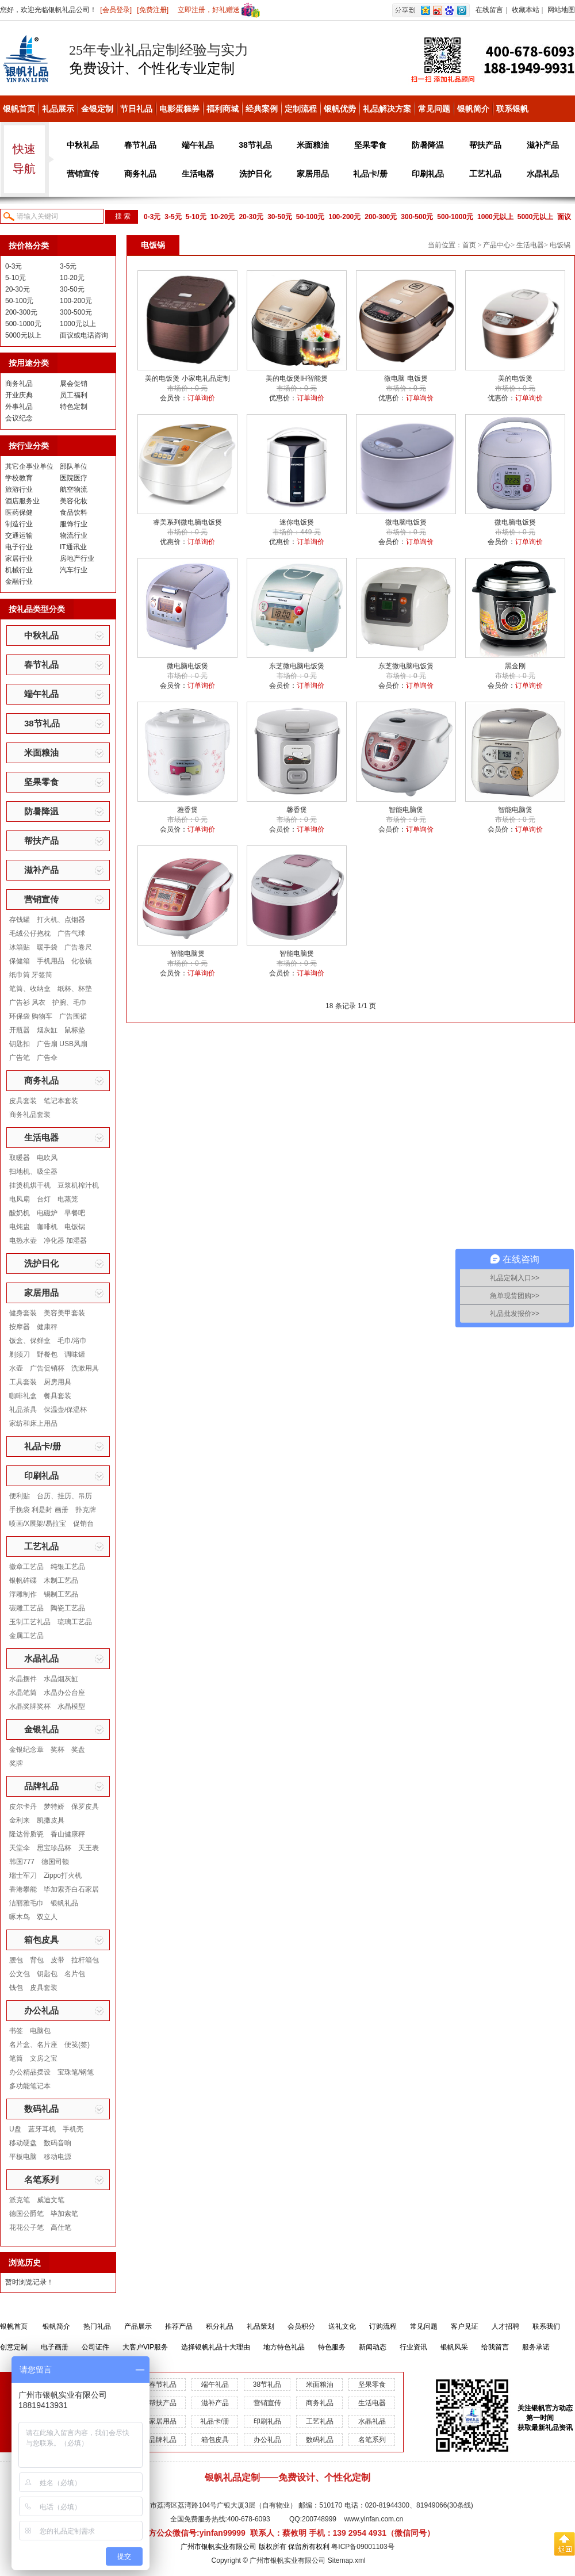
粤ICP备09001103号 (362, 2547)
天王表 (88, 1848)
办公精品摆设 (30, 2072)
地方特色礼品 (284, 2347)
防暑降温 (428, 145)
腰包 (16, 1960)
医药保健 (19, 512)
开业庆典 (19, 395)
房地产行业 (77, 558)
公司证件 (95, 2347)
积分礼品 (219, 2326)
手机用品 (50, 961)
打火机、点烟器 (61, 920)
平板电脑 (23, 2157)
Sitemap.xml (347, 2560)
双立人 (47, 1917)
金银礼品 (41, 1729)
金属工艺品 (26, 1636)
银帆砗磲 (23, 1580)
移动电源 (57, 2157)
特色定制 (73, 407)
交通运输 (19, 535)
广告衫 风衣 (27, 1002)
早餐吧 (74, 1213)
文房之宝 (43, 2058)
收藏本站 (525, 10)
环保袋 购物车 (30, 1016)
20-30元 (251, 217)
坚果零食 (370, 145)
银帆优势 (340, 108)
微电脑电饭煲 (406, 522)
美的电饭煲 (515, 378)
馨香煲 (296, 810)
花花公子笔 (26, 2227)
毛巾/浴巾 (72, 1341)
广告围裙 (73, 1016)
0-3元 (152, 217)
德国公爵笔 (26, 2214)
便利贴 (19, 1496)
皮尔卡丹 (23, 1806)
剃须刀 (19, 1354)
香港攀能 (23, 1889)
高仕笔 (61, 2227)
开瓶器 (19, 1030)
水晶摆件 (23, 1679)
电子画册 (54, 2347)
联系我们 (546, 2326)
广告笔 (19, 1058)
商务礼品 (140, 173)
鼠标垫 (74, 1030)
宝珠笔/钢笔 (75, 2072)
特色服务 (332, 2347)
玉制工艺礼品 (30, 1622)
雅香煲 (187, 810)
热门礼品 (97, 2326)
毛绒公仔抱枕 (30, 933)
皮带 (57, 1960)
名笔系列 (41, 2179)
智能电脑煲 (406, 810)
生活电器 (198, 173)
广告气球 (71, 933)
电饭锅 (74, 1227)
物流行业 (73, 535)
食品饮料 (73, 512)
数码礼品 (41, 2109)
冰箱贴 (19, 947)
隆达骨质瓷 (26, 1834)
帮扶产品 (485, 145)
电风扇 (19, 1199)
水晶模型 (71, 1706)
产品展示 (138, 2326)
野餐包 (47, 1354)
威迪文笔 (50, 2200)
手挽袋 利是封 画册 (38, 1510)
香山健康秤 (68, 1834)
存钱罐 (19, 920)
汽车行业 (73, 570)
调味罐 (74, 1354)
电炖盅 (19, 1227)
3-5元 (172, 217)
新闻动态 (372, 2347)
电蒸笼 (67, 1199)
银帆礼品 (64, 1903)
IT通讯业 (73, 547)
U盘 (15, 2129)
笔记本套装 (61, 1101)
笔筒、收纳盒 (30, 989)
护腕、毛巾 (69, 1002)
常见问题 (434, 108)
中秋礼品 (83, 145)
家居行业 (19, 558)
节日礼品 (136, 108)
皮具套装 (23, 1101)
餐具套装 (57, 1396)
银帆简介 (473, 108)
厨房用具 (57, 1382)
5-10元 (196, 217)
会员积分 (301, 2326)
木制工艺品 (61, 1580)
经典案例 (262, 108)
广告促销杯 (47, 1368)
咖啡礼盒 (23, 1396)
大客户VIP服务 (145, 2347)
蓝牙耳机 (42, 2129)
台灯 (44, 1199)
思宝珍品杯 (54, 1848)
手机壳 (73, 2129)
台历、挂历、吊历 (64, 1496)
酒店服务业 (22, 501)
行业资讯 (413, 2347)
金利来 (19, 1820)
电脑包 (40, 2031)
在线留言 (489, 10)
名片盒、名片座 (33, 2045)
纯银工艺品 (68, 1567)
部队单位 (73, 466)
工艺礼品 (485, 173)
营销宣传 (83, 173)
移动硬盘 (23, 2143)
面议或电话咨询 (84, 335)
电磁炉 (47, 1213)
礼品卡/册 (370, 173)
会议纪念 (19, 418)
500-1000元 (455, 217)
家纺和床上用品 (33, 1423)
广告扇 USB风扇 (62, 1044)
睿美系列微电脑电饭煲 (187, 522)
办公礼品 (41, 2010)
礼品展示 (58, 108)
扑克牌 (85, 1510)
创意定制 (14, 2347)
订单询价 (201, 398)
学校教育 (19, 478)
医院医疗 (73, 478)
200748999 (319, 2519)
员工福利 (73, 395)
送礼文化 (342, 2326)
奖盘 (78, 1750)
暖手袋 (47, 947)
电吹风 (47, 1158)
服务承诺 (536, 2347)
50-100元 (310, 217)
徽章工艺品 (26, 1567)
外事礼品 (19, 407)
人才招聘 (505, 2326)
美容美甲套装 (64, 1313)
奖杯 (57, 1750)
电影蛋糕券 (179, 108)
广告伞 (47, 1058)
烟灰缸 (47, 1030)
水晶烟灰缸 (61, 1679)
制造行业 (19, 524)
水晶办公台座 (64, 1693)
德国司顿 (55, 1862)
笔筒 (16, 2058)
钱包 (16, 1988)
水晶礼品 (543, 173)
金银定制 (97, 108)
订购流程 (383, 2326)
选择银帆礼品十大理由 (215, 2347)
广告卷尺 (78, 947)
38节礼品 (255, 145)
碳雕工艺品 (26, 1608)
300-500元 (417, 217)
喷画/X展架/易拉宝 (37, 1523)
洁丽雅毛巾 (26, 1903)
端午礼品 (198, 145)
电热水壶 (23, 1241)
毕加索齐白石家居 (71, 1889)
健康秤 (47, 1327)
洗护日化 (255, 173)
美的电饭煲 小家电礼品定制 (187, 378)
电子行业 (19, 547)
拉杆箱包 (85, 1960)
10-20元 (222, 217)
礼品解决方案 (387, 108)
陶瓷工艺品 (68, 1608)
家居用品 (313, 173)
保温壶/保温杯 (65, 1410)
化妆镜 (81, 961)
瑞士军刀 (23, 1875)
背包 (37, 1960)
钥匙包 (47, 1974)
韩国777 (21, 1862)
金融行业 (19, 581)
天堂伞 (19, 1848)
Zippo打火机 (63, 1875)
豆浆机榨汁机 (78, 1185)
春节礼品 (140, 145)
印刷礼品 (428, 173)
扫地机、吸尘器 (33, 1172)
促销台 (83, 1523)
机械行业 (19, 570)
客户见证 (464, 2326)
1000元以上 (495, 217)
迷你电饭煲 (296, 522)
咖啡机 (47, 1227)
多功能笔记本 (30, 2086)
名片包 (74, 1974)
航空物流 (73, 489)
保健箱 (19, 961)
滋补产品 (543, 145)
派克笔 (19, 2200)
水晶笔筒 (23, 1693)
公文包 (19, 1974)
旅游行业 (19, 489)
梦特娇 (54, 1806)
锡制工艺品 (61, 1594)
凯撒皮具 (50, 1820)
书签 (16, 2031)
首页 (469, 245)
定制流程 (301, 108)
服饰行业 (73, 524)
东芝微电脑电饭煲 (296, 666)
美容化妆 (73, 501)
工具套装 (23, 1382)
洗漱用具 (85, 1368)
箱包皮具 (41, 1940)
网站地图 (561, 10)
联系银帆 (512, 108)
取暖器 (19, 1158)
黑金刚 (515, 666)
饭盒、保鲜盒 (30, 1341)
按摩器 (19, 1327)
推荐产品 (179, 2326)
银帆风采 (454, 2347)
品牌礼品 (41, 1786)
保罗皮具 (85, 1806)
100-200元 (344, 217)
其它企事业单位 (29, 466)
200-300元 (381, 217)
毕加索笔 (64, 2214)
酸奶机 (19, 1213)
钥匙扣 (19, 1044)
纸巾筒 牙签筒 (30, 975)
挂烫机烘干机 (30, 1185)
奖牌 (16, 1763)
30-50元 (279, 217)
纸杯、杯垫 (74, 989)
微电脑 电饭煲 (405, 378)
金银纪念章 (26, 1750)
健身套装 (23, 1313)
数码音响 (57, 2143)
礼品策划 (260, 2326)
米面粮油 (313, 145)
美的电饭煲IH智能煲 (297, 378)
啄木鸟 (19, 1917)
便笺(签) (77, 2045)
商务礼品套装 (30, 1115)
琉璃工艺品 (74, 1622)
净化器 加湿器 (65, 1241)
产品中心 (497, 245)
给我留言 (495, 2347)
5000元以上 (536, 217)
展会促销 (73, 384)
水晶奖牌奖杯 (30, 1706)
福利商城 (222, 108)
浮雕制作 (23, 1594)
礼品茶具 (23, 1410)
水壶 (16, 1368)
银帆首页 (19, 108)
